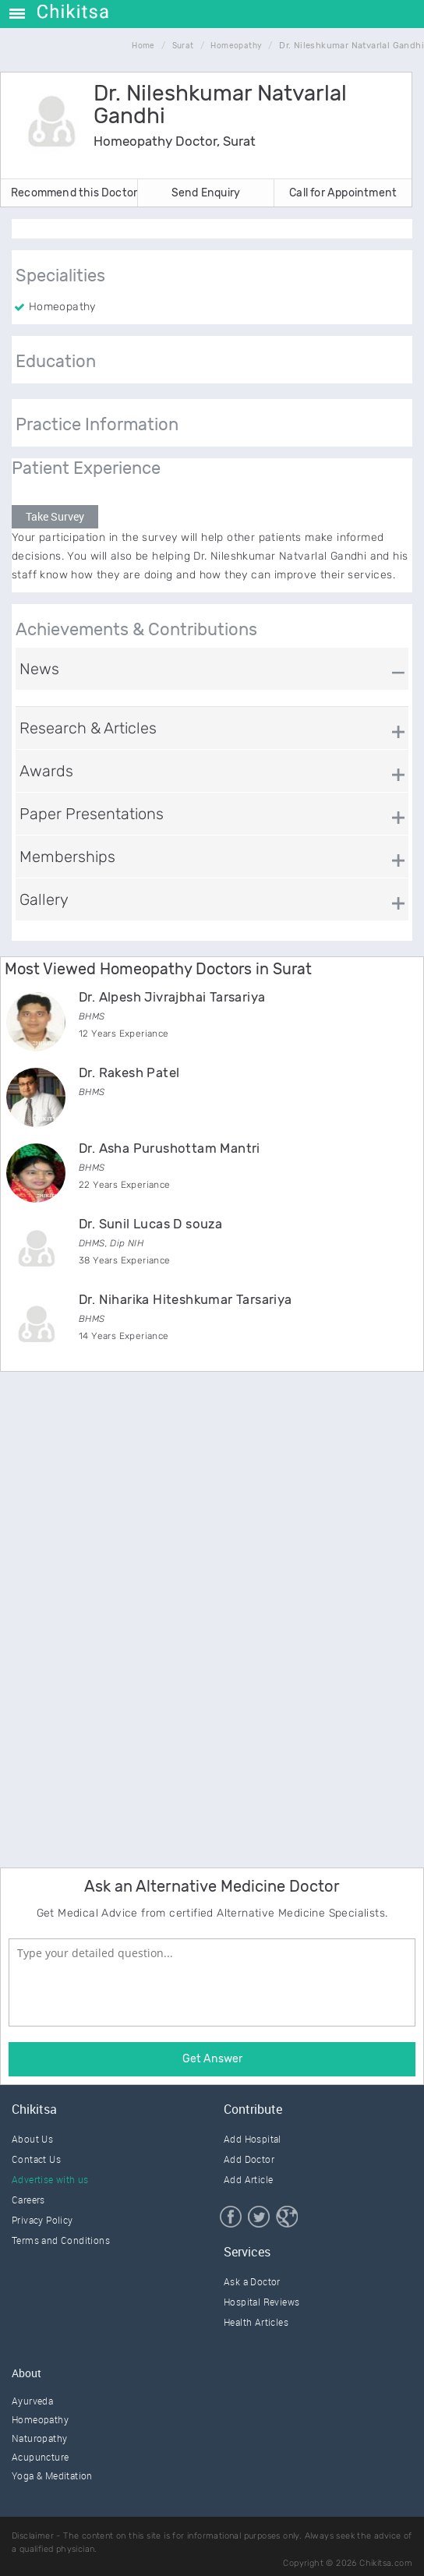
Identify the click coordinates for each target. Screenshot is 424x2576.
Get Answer (212, 2058)
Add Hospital (252, 2139)
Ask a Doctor (252, 2281)
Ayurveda (32, 2400)
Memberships (67, 856)
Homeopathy (40, 2419)
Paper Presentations (91, 813)
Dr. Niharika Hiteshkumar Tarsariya (185, 1299)
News (39, 668)
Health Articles (256, 2322)
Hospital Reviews (261, 2301)
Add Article (248, 2179)
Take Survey (55, 516)
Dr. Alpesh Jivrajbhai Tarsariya (172, 997)
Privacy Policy (42, 2220)
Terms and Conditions (61, 2240)
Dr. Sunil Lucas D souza (150, 1223)
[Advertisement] (117, 1617)
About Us (32, 2139)
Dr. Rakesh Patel (129, 1072)
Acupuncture (40, 2457)
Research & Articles (88, 728)
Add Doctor (249, 2159)
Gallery (44, 899)
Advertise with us (50, 2179)
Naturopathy (39, 2438)
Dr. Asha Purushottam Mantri (169, 1148)
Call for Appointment (343, 193)
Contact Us (36, 2159)
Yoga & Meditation (52, 2475)
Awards (46, 770)
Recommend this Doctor (74, 193)
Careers (28, 2199)
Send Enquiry (205, 193)
